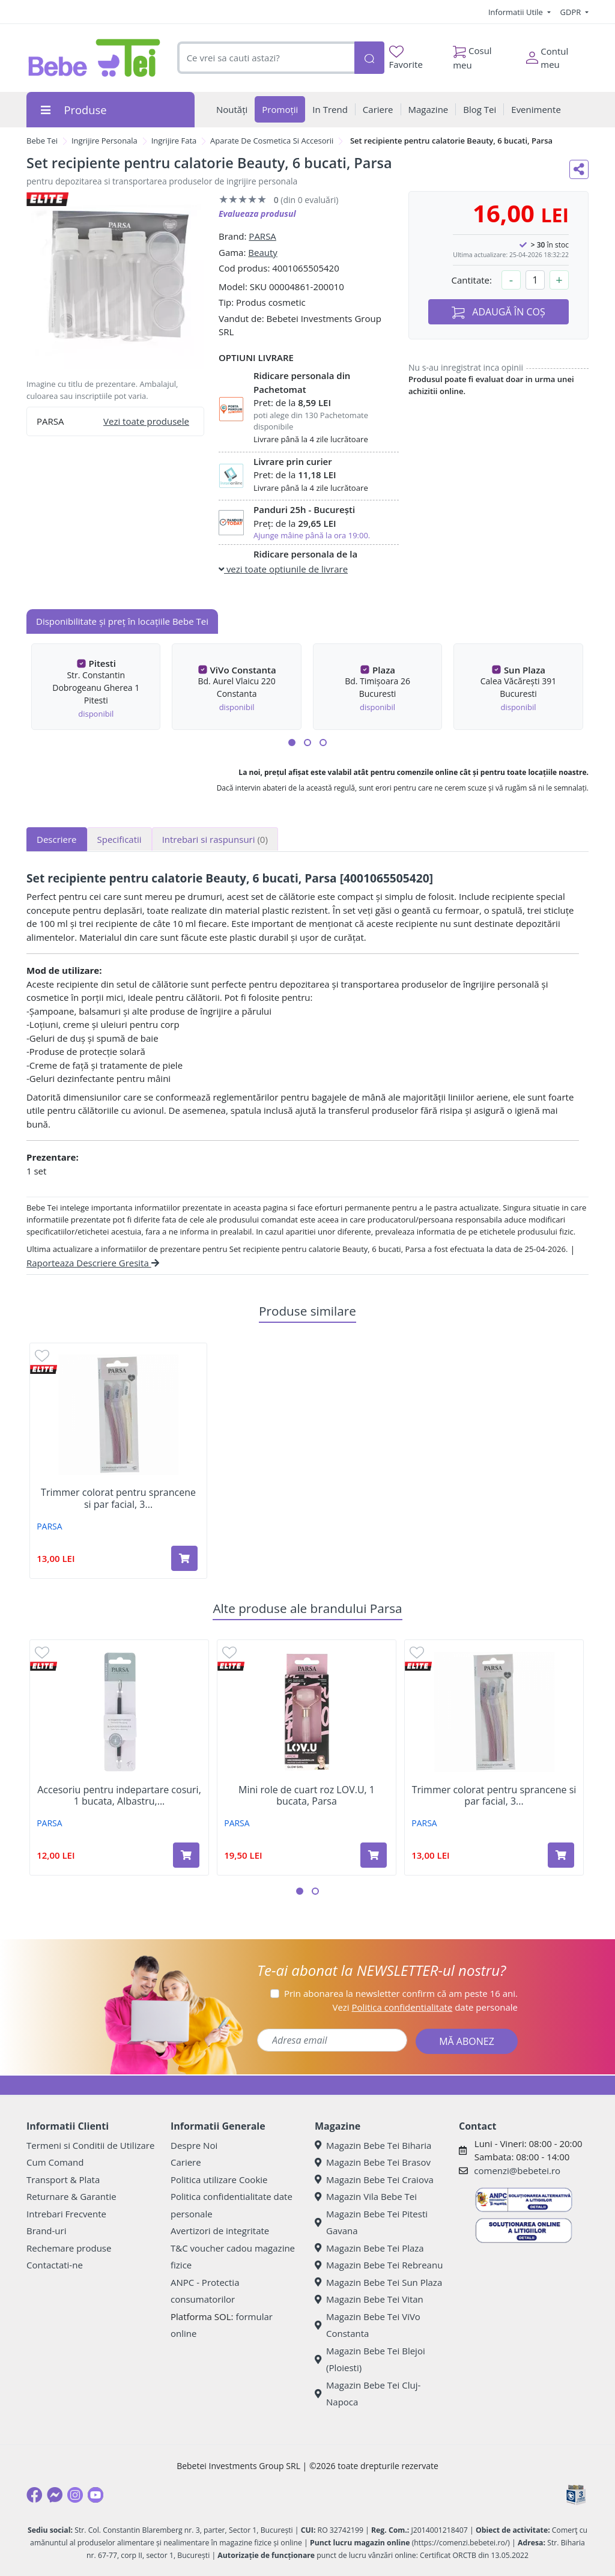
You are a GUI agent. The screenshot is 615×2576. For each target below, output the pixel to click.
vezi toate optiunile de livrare (283, 569)
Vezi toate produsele (146, 421)
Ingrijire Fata (174, 140)
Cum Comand (55, 2162)
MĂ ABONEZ (466, 2041)
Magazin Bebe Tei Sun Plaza (378, 2282)
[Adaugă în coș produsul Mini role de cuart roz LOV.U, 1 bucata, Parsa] (373, 1855)
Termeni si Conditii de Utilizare (90, 2145)
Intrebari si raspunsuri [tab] (215, 839)
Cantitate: (471, 280)
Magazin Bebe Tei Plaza (369, 2248)
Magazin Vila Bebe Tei (366, 2196)
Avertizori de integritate (220, 2231)
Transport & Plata (63, 2180)
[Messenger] (54, 2495)
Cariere (186, 2162)
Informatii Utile (516, 12)
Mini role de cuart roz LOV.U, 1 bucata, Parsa (306, 1795)
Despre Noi (194, 2145)
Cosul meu (472, 54)
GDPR (571, 12)
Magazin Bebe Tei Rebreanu (379, 2265)
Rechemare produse (68, 2248)
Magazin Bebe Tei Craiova (374, 2180)
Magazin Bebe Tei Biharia (373, 2145)
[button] (292, 742)
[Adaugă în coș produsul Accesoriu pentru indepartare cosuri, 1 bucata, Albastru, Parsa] (186, 1855)
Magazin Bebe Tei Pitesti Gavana (371, 2222)
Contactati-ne (54, 2265)
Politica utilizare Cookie (219, 2180)
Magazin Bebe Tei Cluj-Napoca (367, 2393)
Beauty (262, 252)
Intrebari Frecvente (66, 2214)
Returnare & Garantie (71, 2196)
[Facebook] (34, 2495)
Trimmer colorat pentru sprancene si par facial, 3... (118, 1498)
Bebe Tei (42, 140)
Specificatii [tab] (119, 839)
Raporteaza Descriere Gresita (92, 1263)
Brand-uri (46, 2231)
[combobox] (265, 57)
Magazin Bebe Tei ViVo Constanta (367, 2325)
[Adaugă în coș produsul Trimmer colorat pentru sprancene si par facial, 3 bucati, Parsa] (184, 1558)
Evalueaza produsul (257, 213)
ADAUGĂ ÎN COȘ (498, 312)
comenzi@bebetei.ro (517, 2170)
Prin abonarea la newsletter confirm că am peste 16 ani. (401, 1993)
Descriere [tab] (57, 839)
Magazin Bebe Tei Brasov (373, 2162)
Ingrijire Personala (104, 140)
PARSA (262, 236)
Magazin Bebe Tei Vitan (369, 2299)
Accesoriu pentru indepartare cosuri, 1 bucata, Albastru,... (119, 1795)
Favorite (406, 58)
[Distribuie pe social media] (579, 169)
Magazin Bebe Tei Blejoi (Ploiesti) (370, 2359)
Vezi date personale (425, 2007)
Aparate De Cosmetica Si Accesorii (271, 140)
